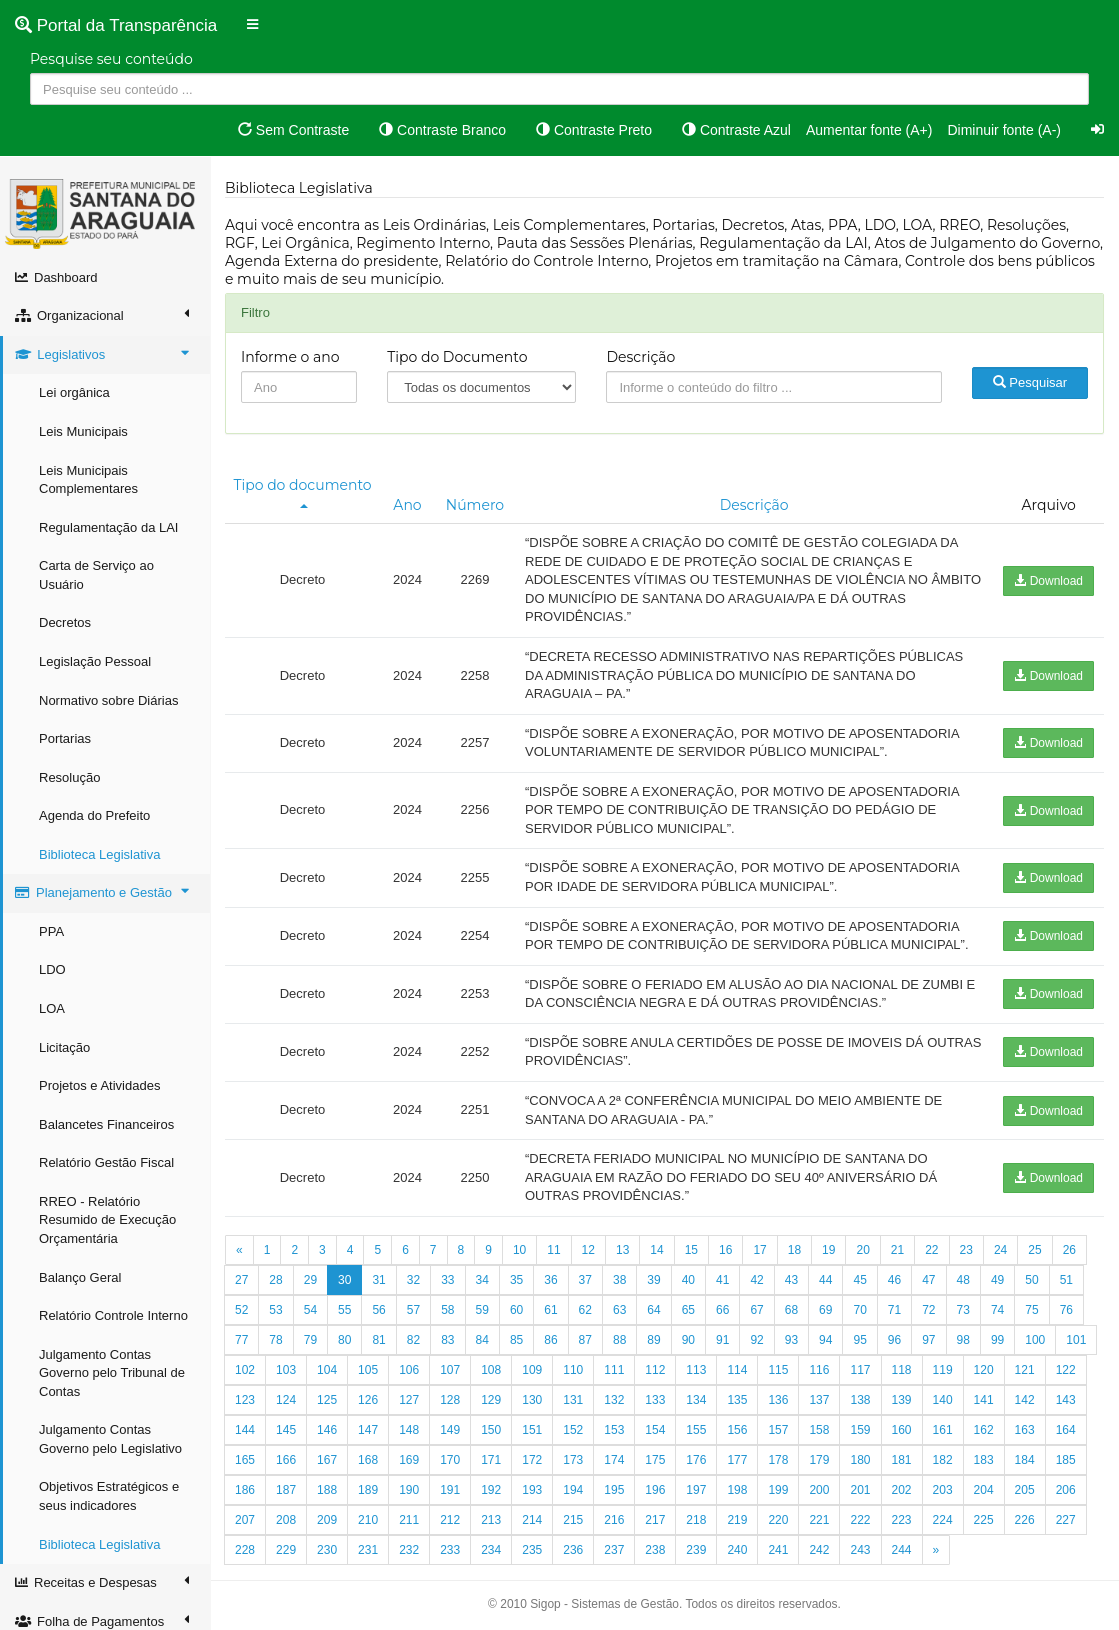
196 (655, 1490)
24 (1000, 1250)
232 (409, 1550)
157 (778, 1430)
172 (532, 1460)
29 (310, 1280)
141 (984, 1400)
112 (655, 1370)
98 (963, 1340)
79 (310, 1340)
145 (286, 1430)
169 (409, 1460)
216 (614, 1520)
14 (656, 1250)
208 (286, 1520)
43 (791, 1280)
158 (819, 1430)
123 (245, 1400)
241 (778, 1550)
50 (1031, 1280)
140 (943, 1400)
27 (241, 1280)
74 (997, 1310)
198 (737, 1490)
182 (943, 1460)
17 (759, 1250)
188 (327, 1490)
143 (1066, 1400)
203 (943, 1490)
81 (378, 1340)
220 (778, 1520)
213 (491, 1520)
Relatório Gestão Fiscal (106, 1162)
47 (928, 1280)
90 (688, 1340)
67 (756, 1310)
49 (997, 1280)
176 (696, 1460)
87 (585, 1340)
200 (819, 1490)
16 (725, 1250)
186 (245, 1490)
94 (825, 1340)
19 (828, 1250)
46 (894, 1280)
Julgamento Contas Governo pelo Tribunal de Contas (112, 1373)
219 (737, 1520)
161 (943, 1430)
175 (655, 1460)
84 (482, 1340)
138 (860, 1400)
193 (532, 1490)
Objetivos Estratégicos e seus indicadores (109, 1496)
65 (688, 1310)
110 (573, 1370)
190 (409, 1490)
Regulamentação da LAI (108, 527)
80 (344, 1340)
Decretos (65, 622)
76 (1066, 1310)
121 (1025, 1370)
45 (859, 1280)
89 (653, 1340)
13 (622, 1250)
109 (532, 1370)
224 (943, 1520)
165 (245, 1460)
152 (573, 1430)
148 (409, 1430)
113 (696, 1370)
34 (482, 1280)
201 (860, 1490)
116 (819, 1370)
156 (737, 1430)
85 (516, 1340)
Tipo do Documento (457, 357)
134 (696, 1400)
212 (450, 1520)
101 (1076, 1340)
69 (825, 1310)
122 (1066, 1370)
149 (450, 1430)
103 (286, 1370)
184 (1025, 1460)
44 (825, 1280)
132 (614, 1400)
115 (778, 1370)
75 (1031, 1310)
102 (245, 1370)
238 (655, 1550)
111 (614, 1370)
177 (737, 1460)
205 (1025, 1490)
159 (860, 1430)
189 (368, 1490)
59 (482, 1310)
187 (286, 1490)
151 (532, 1430)
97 (928, 1340)
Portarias (65, 738)
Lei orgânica (74, 392)
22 (931, 1250)
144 (245, 1430)
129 (491, 1400)
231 (368, 1550)
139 (902, 1400)
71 (894, 1310)
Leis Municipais (83, 431)
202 (902, 1490)
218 (696, 1520)
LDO (52, 969)
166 (286, 1460)
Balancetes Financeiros (106, 1124)
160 (902, 1430)
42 (756, 1280)
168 (368, 1460)
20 (862, 1250)
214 (532, 1520)
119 (943, 1370)
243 (860, 1550)
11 (553, 1250)
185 (1066, 1460)
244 (902, 1550)
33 (447, 1280)
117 (860, 1370)
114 (737, 1370)
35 (516, 1280)
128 (450, 1400)
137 (819, 1400)
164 (1066, 1430)
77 (241, 1340)
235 (532, 1550)
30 (344, 1280)
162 (984, 1430)
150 (491, 1430)
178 (778, 1460)
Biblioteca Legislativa (99, 854)
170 (450, 1460)
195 (614, 1490)
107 (450, 1370)
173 (573, 1460)
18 (794, 1250)
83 (447, 1340)
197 (696, 1490)
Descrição (640, 357)
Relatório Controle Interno (113, 1315)
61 (550, 1310)
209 (327, 1520)
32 (413, 1280)
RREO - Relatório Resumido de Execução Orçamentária (107, 1220)
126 (368, 1400)
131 (573, 1400)
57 (413, 1310)
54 (310, 1310)
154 (655, 1430)
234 (491, 1550)
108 (491, 1370)
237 (614, 1550)
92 (756, 1340)
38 (619, 1280)
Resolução (69, 777)
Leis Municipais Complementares (88, 480)
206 (1066, 1490)
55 (344, 1310)
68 (791, 1310)
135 (737, 1400)
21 (897, 1250)
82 (413, 1340)
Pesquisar (1030, 382)
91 (722, 1340)
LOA (52, 1008)
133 (655, 1400)
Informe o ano (290, 357)
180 (860, 1460)
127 (409, 1400)
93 (791, 1340)
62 (585, 1310)
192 (491, 1490)
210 (368, 1520)
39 (653, 1280)
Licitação (64, 1047)
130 (532, 1400)
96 (894, 1340)
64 (653, 1310)
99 (997, 1340)
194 (573, 1490)
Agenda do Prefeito (94, 815)
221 (819, 1520)
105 (368, 1370)
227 (1066, 1520)
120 (984, 1370)
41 (722, 1280)
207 (245, 1520)
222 (860, 1520)
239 (696, 1550)
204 (984, 1490)
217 (655, 1520)
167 (327, 1460)
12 (588, 1250)
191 (450, 1490)
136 (778, 1400)
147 (368, 1430)
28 (275, 1280)
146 (327, 1430)
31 (378, 1280)
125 (327, 1400)
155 (696, 1430)
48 (963, 1280)
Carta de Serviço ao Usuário (96, 575)
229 (286, 1550)
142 (1025, 1400)
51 (1066, 1280)
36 (550, 1280)
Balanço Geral (80, 1277)
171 (491, 1460)
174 (614, 1460)
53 (275, 1310)
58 (447, 1310)
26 (1069, 1250)
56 (378, 1310)
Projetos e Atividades (99, 1085)
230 (327, 1550)
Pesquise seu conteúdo (111, 59)
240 (737, 1550)
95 (859, 1340)
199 (778, 1490)
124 (286, 1400)
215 (573, 1520)
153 (614, 1430)
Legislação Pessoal (95, 661)
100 (1035, 1340)
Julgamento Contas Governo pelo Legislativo (110, 1439)
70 (859, 1310)
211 (409, 1520)
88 (619, 1340)
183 (984, 1460)
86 (550, 1340)
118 (902, 1370)
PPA (51, 931)
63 (619, 1310)
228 (245, 1550)
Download (1048, 581)
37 (585, 1280)
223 (902, 1520)
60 (516, 1310)
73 (963, 1310)
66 (722, 1310)
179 (819, 1460)
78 (275, 1340)
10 (519, 1250)
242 (819, 1550)
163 (1025, 1430)
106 (409, 1370)
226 (1025, 1520)
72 (928, 1310)
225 (984, 1520)
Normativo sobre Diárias (108, 700)
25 (1034, 1250)
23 (966, 1250)
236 (573, 1550)
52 (241, 1310)
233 (450, 1550)
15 (691, 1250)
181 (902, 1460)
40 (688, 1280)
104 (327, 1370)
